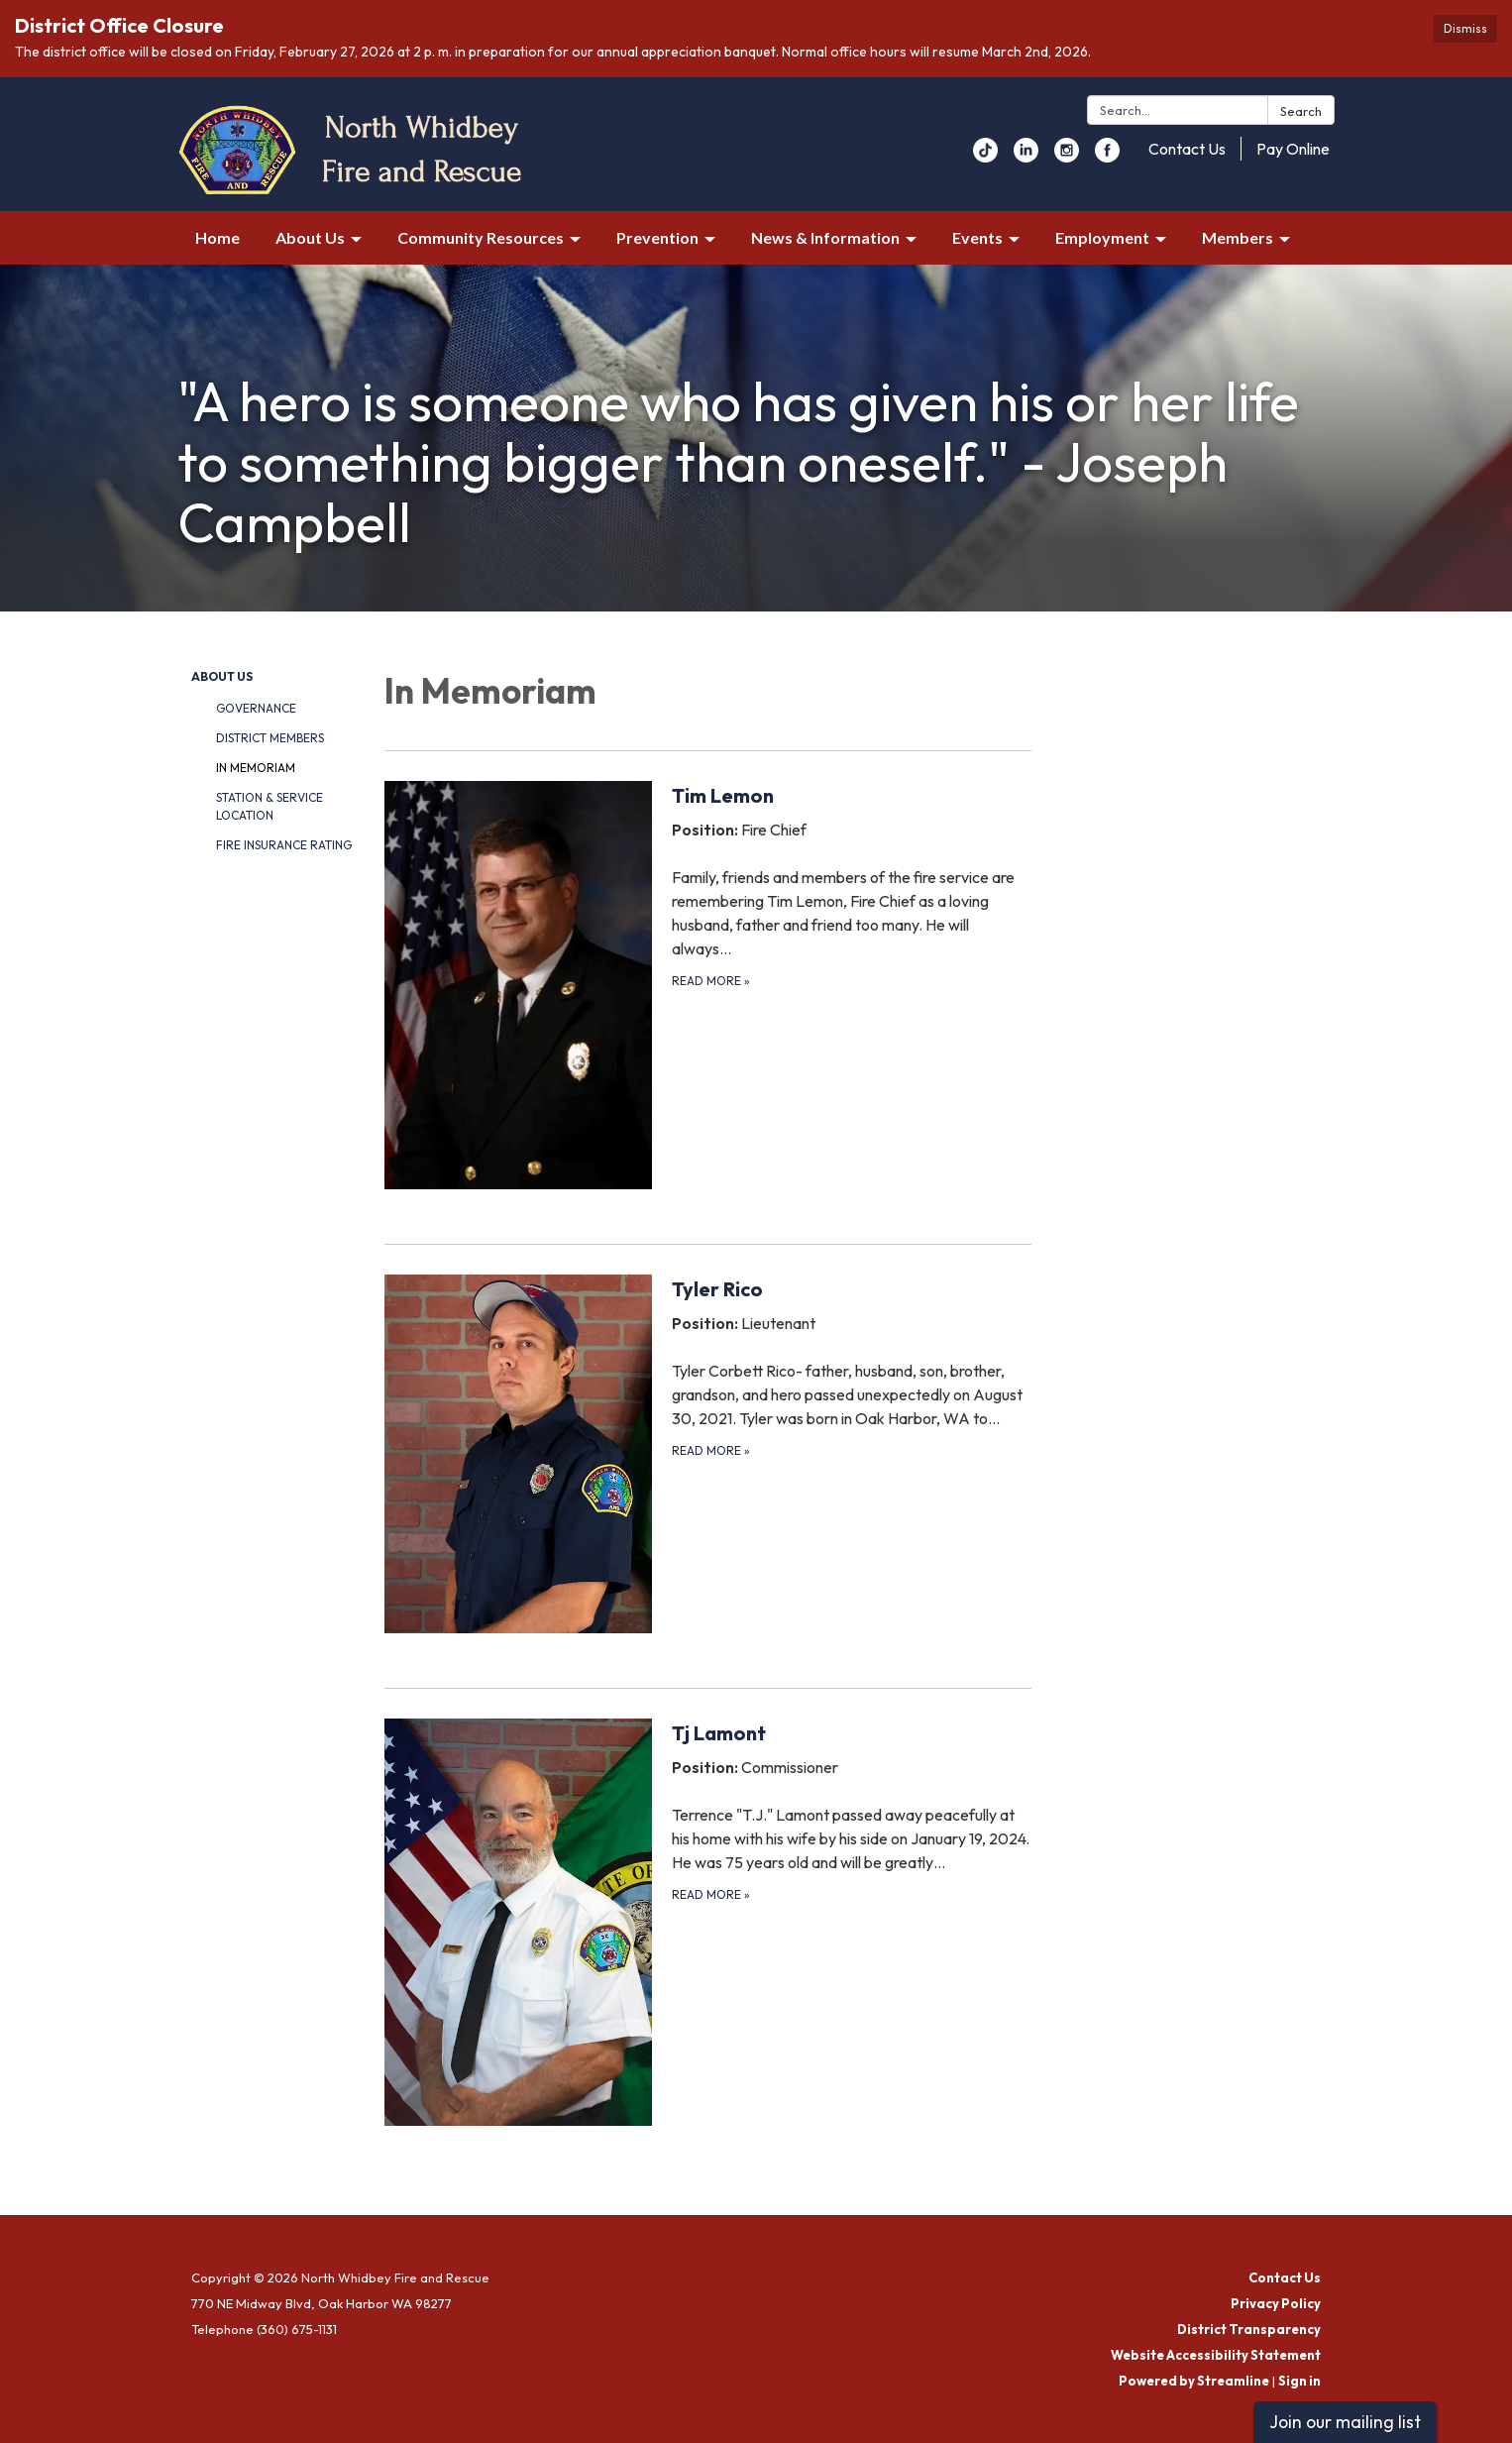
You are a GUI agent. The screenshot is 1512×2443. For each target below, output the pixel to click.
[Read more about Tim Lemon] (707, 984)
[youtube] (985, 157)
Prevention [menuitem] (657, 237)
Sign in (1299, 2380)
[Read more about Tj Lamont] (707, 1922)
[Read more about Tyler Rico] (707, 1454)
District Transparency (1249, 2329)
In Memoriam (255, 767)
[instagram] (1066, 157)
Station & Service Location (269, 806)
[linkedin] (1026, 157)
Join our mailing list (1345, 2421)
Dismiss (1465, 28)
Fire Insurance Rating (284, 844)
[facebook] (1107, 157)
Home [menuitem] (217, 237)
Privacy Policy (1276, 2303)
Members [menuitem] (1237, 237)
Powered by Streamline (1194, 2380)
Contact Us (1187, 149)
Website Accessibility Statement (1216, 2355)
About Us (222, 676)
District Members (270, 737)
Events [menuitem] (977, 237)
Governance (256, 708)
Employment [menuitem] (1102, 237)
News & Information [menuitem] (825, 237)
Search (1301, 111)
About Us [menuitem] (310, 237)
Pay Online (1293, 149)
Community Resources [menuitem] (480, 237)
